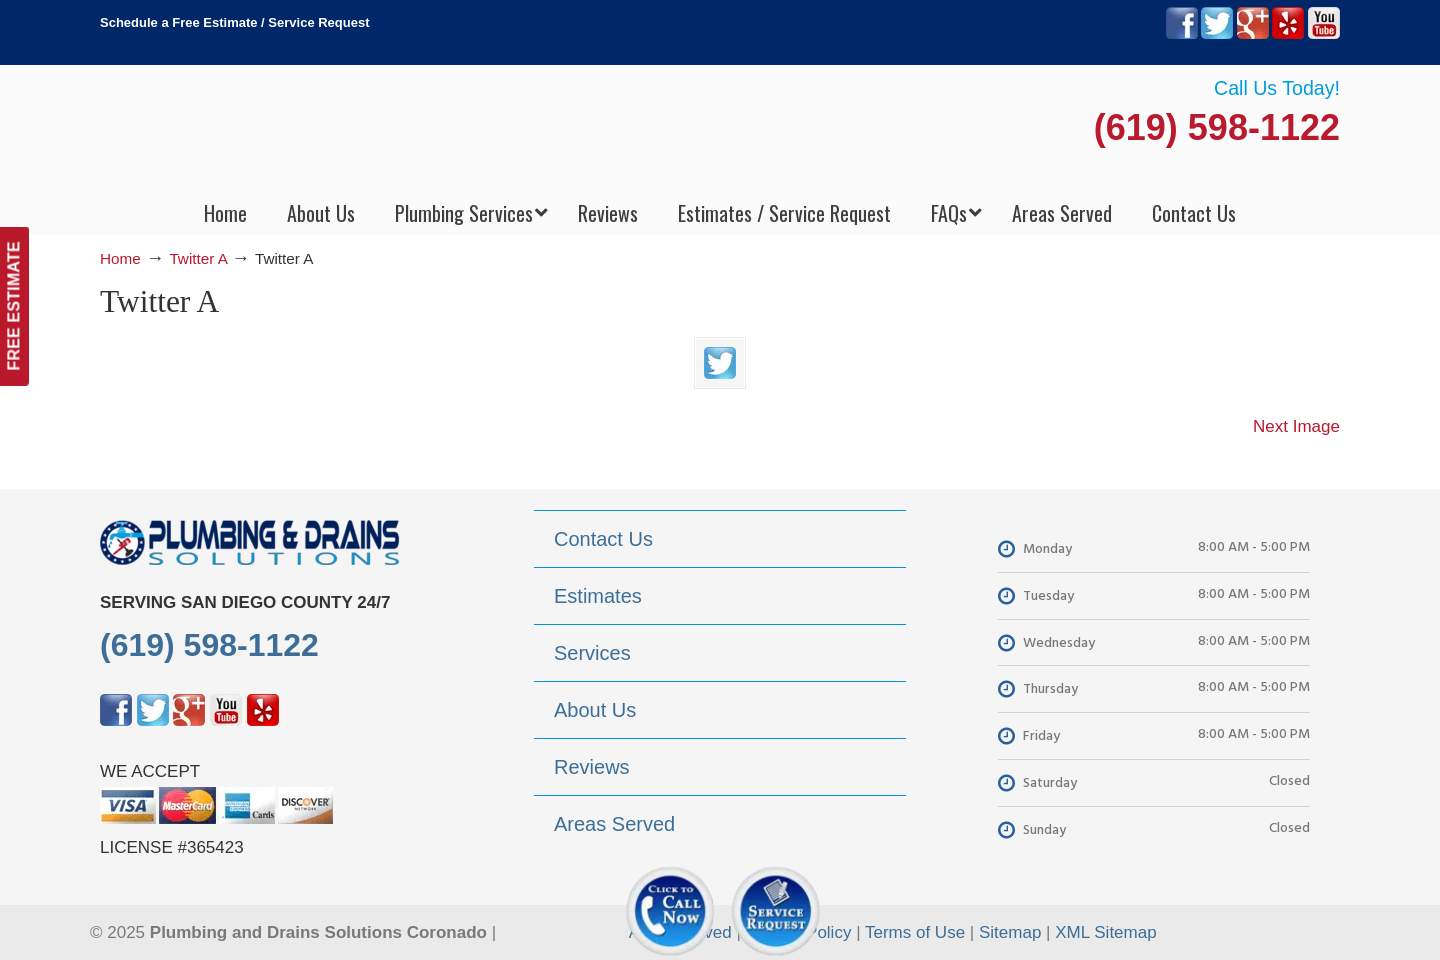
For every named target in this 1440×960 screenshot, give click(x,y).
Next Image (1296, 426)
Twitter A (198, 258)
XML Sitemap (1105, 932)
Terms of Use (915, 932)
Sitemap (1010, 932)
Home (120, 258)
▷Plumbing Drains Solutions (720, 130)
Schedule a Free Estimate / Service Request (235, 22)
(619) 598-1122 (1217, 127)
